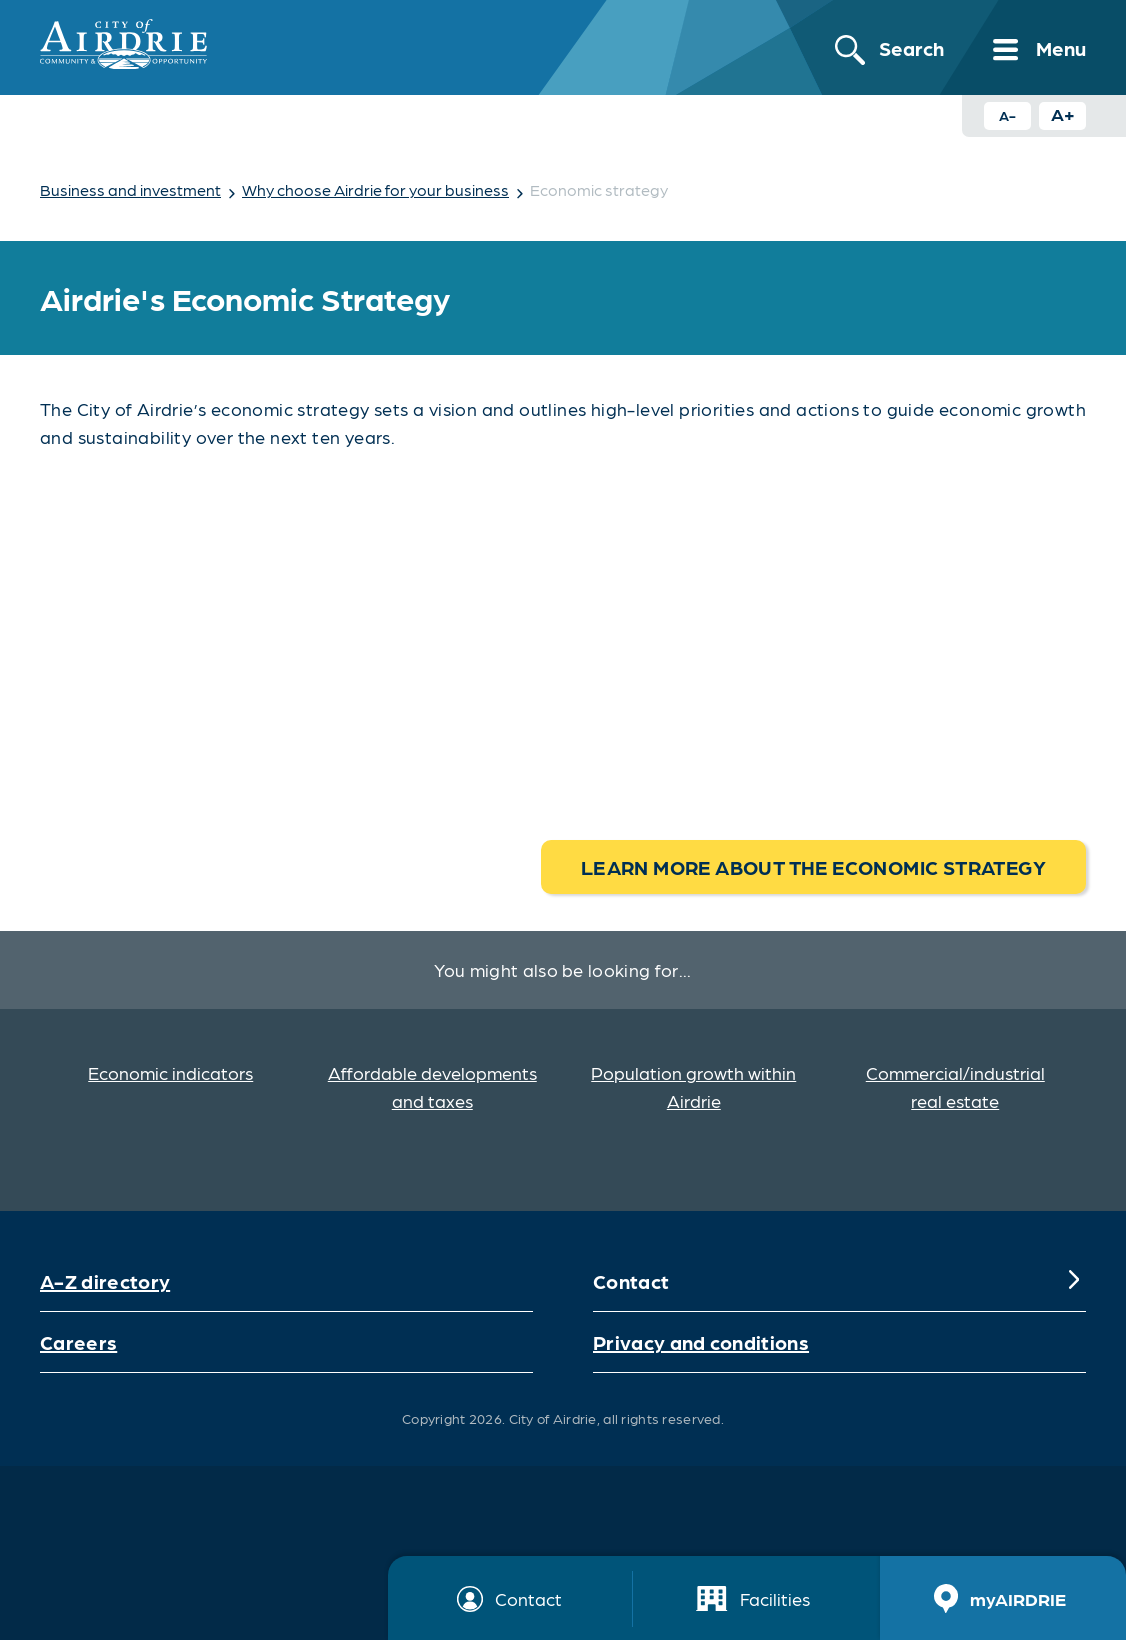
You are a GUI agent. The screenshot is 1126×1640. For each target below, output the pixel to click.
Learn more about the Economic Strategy (813, 867)
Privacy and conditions (701, 1342)
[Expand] (1074, 1281)
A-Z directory (105, 1281)
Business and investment (130, 189)
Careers (78, 1342)
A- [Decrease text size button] (1007, 115)
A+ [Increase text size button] (1063, 113)
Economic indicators (170, 1072)
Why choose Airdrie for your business (375, 189)
